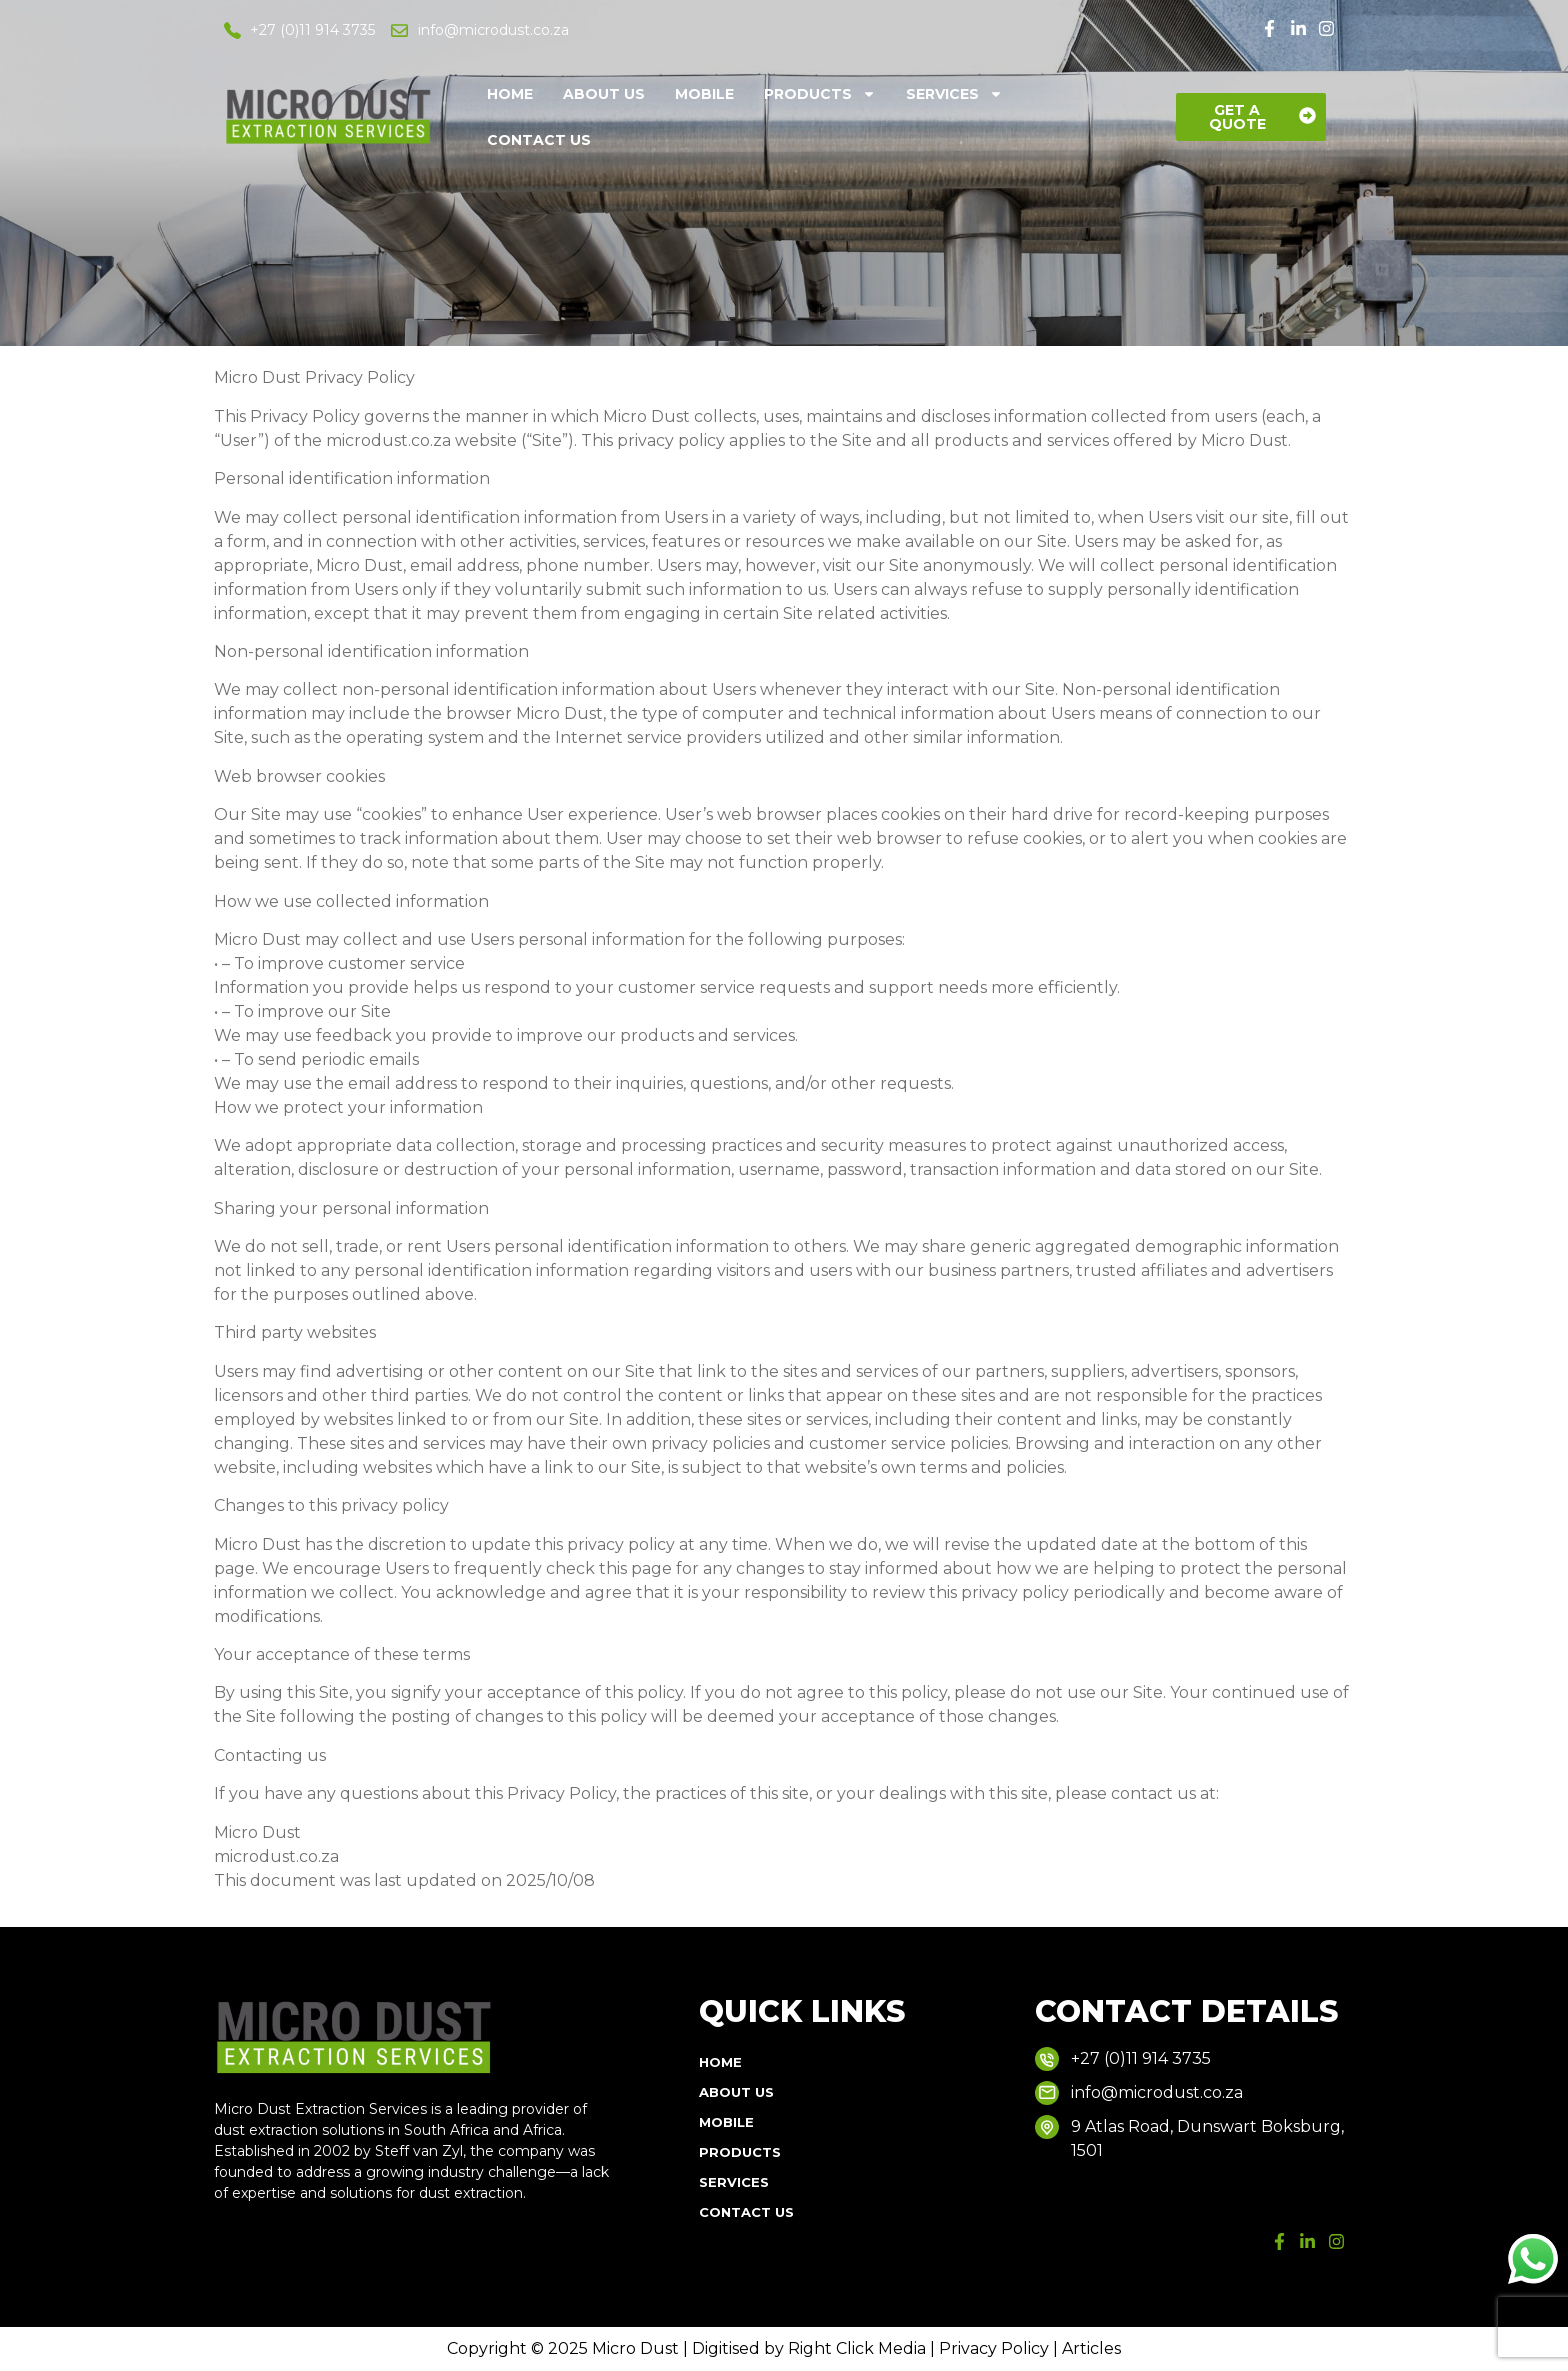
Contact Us (539, 140)
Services (954, 94)
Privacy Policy (996, 2348)
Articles (1091, 2348)
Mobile (704, 94)
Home (510, 94)
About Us (604, 94)
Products (820, 94)
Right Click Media (857, 2348)
